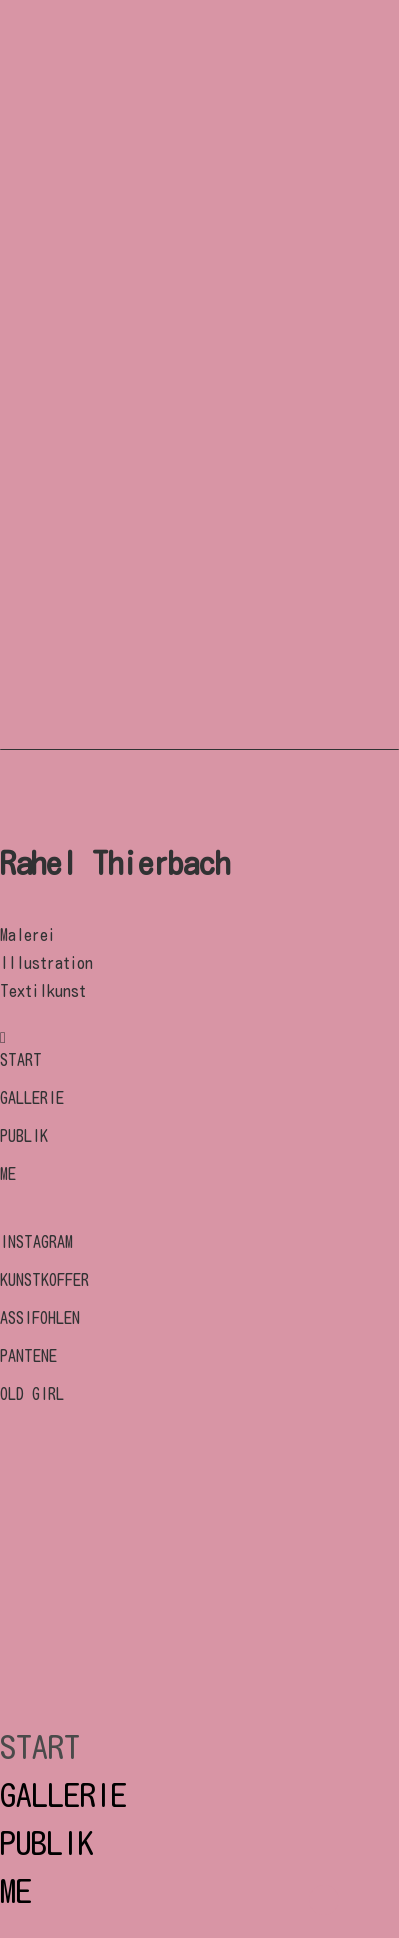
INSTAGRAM (36, 1242)
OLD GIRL (32, 1394)
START (21, 1060)
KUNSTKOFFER (44, 1280)
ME (8, 1174)
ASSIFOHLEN (40, 1318)
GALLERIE (32, 1098)
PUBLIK (24, 1136)
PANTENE (28, 1356)
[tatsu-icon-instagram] (3, 1037)
